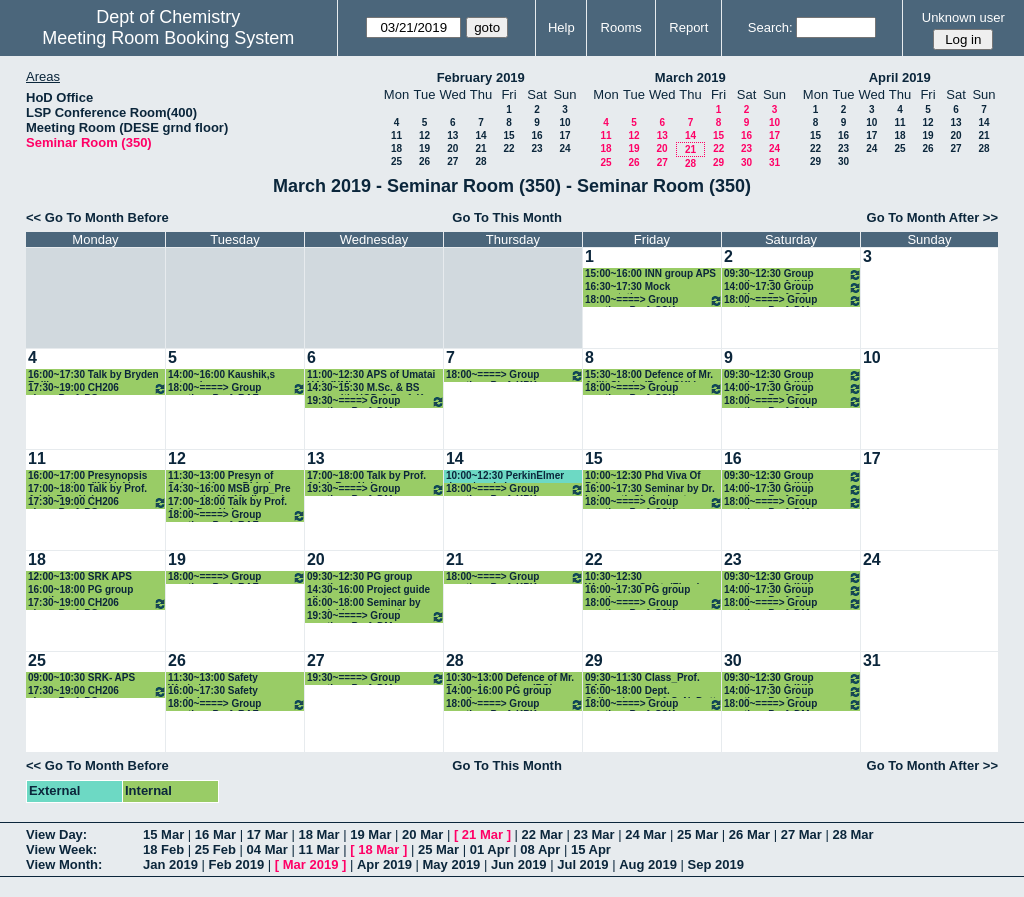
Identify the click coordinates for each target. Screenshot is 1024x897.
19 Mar (370, 834)
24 (564, 148)
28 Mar (852, 834)
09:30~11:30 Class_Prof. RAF (642, 678)
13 (452, 135)
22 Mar (542, 834)
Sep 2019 (716, 864)
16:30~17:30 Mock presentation (627, 287)
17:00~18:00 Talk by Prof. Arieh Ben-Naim (87, 489)
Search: (770, 27)
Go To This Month (507, 217)
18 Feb (163, 849)
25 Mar (697, 834)
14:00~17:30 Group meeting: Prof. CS (793, 287)
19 (424, 148)
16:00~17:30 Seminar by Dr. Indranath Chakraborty (650, 489)
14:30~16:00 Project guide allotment (368, 590)
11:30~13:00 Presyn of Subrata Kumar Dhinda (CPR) (222, 476)
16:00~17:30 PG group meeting (637, 590)
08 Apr (540, 849)
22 (508, 148)
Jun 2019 (519, 864)
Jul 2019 (582, 864)
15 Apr (591, 849)
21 (480, 148)
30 (746, 162)
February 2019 (481, 77)
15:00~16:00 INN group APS (650, 273)
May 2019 (452, 864)
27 (452, 161)
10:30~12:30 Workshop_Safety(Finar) (642, 577)
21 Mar (482, 834)
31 (774, 162)
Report (688, 27)
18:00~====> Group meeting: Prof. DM (793, 300)
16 (536, 135)
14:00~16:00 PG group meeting (498, 691)
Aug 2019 (648, 864)
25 (396, 161)
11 (396, 135)
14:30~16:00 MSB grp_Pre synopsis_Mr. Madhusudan (232, 489)
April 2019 (900, 77)
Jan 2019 (170, 864)
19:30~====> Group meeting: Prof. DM (376, 401)
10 (564, 122)
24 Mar (645, 834)
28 (480, 161)
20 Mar (422, 834)
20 (452, 148)
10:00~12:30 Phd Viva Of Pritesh (643, 476)
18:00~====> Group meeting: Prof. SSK (654, 300)
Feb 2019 (237, 864)
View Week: (61, 849)
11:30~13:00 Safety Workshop (213, 678)
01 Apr (490, 849)
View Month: (64, 864)
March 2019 (690, 77)
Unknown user (963, 17)
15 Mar (163, 834)
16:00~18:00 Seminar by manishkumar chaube (364, 603)
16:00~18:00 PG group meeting (80, 590)
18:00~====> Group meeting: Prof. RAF (237, 388)
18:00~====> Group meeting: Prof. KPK (515, 375)
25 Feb (215, 849)
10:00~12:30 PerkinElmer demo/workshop (505, 476)
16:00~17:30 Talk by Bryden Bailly (93, 375)
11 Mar (318, 849)
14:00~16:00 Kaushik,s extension (221, 375)
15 (508, 135)
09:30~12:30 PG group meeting (359, 577)
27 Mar (801, 834)
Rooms (621, 27)
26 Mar (749, 834)
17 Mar (267, 834)
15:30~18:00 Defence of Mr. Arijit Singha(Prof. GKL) (649, 375)
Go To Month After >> (932, 217)
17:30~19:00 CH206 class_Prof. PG (97, 388)
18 (396, 148)
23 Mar (593, 834)
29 (718, 162)
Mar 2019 (311, 864)
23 (536, 148)
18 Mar (318, 834)
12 (424, 135)
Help (561, 27)
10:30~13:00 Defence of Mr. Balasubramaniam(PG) (510, 678)
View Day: (56, 834)
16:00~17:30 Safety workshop (213, 691)
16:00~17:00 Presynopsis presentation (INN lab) (87, 476)
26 (424, 161)
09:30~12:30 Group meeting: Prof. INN (793, 274)
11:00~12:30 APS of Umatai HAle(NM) (371, 375)
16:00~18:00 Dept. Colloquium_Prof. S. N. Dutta (653, 691)
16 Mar (215, 834)
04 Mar (267, 849)
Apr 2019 (384, 864)
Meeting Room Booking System (168, 38)
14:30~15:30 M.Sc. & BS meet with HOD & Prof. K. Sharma (366, 388)
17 (564, 135)
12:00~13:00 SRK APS (80, 576)
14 (480, 135)
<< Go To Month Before (97, 217)
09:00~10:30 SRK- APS (81, 677)
